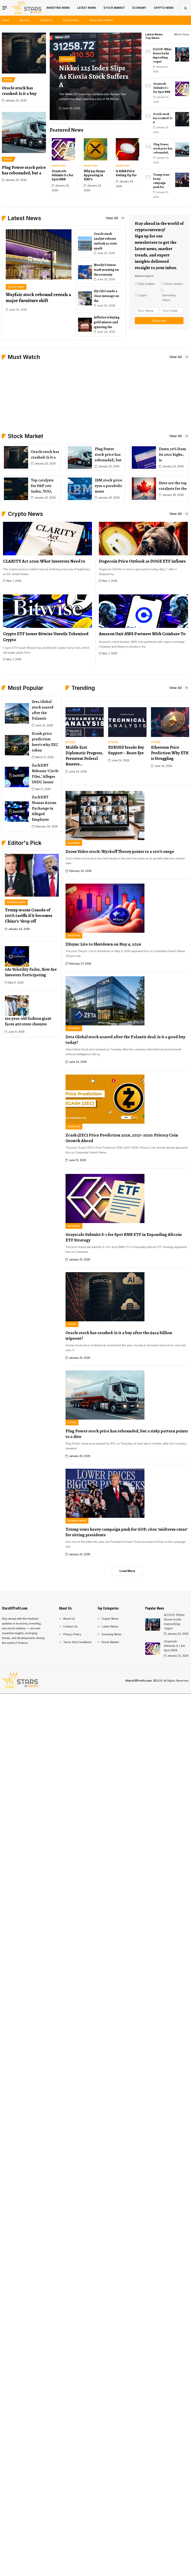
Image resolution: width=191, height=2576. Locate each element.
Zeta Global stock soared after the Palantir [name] (42, 710)
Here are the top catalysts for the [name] (173, 485)
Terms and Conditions (101, 20)
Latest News (86, 7)
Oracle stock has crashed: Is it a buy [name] (19, 90)
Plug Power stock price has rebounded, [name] (162, 148)
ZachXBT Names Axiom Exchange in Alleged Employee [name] (44, 808)
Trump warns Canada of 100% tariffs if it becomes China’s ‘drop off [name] (28, 915)
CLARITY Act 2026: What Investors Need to (44, 561)
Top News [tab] (152, 38)
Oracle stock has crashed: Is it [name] (162, 118)
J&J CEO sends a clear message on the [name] (106, 296)
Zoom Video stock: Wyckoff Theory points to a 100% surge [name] (120, 851)
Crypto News (164, 7)
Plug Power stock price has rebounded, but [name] (108, 454)
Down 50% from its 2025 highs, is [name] (172, 454)
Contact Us (46, 20)
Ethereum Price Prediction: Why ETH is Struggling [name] (169, 753)
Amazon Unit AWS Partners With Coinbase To (142, 634)
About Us (25, 20)
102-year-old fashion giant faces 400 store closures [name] (28, 1021)
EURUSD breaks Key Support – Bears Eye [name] (126, 750)
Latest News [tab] (154, 34)
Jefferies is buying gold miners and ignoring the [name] (107, 322)
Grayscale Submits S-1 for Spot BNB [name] (62, 175)
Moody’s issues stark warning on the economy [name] (106, 270)
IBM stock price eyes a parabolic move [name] (108, 485)
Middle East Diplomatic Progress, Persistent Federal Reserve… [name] (84, 756)
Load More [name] (127, 1571)
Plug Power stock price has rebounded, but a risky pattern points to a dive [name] (127, 1433)
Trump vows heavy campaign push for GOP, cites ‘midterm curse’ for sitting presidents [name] (127, 1532)
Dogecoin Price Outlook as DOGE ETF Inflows (142, 561)
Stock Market (114, 7)
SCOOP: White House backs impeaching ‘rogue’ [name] (162, 55)
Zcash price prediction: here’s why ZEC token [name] (45, 742)
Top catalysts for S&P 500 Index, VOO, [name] (42, 485)
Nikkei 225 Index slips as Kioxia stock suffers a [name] (93, 76)
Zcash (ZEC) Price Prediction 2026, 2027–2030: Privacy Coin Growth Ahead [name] (122, 1138)
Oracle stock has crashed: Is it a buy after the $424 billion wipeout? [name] (119, 1335)
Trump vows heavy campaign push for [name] (161, 181)
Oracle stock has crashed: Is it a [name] (45, 454)
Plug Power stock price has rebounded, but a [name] (24, 170)
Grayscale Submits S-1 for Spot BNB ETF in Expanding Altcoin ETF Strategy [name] (124, 1237)
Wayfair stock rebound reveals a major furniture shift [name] (38, 297)
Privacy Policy (71, 20)
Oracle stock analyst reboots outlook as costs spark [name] (105, 241)
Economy (139, 7)
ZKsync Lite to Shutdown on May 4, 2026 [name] (103, 944)
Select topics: (144, 276)
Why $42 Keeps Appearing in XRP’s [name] (94, 175)
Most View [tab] (181, 34)
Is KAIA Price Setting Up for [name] (126, 173)
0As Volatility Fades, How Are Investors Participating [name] (31, 972)
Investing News (58, 7)
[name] (27, 8)
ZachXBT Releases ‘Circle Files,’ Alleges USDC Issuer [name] (45, 773)
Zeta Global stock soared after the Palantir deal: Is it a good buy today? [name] (125, 1039)
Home (5, 20)
